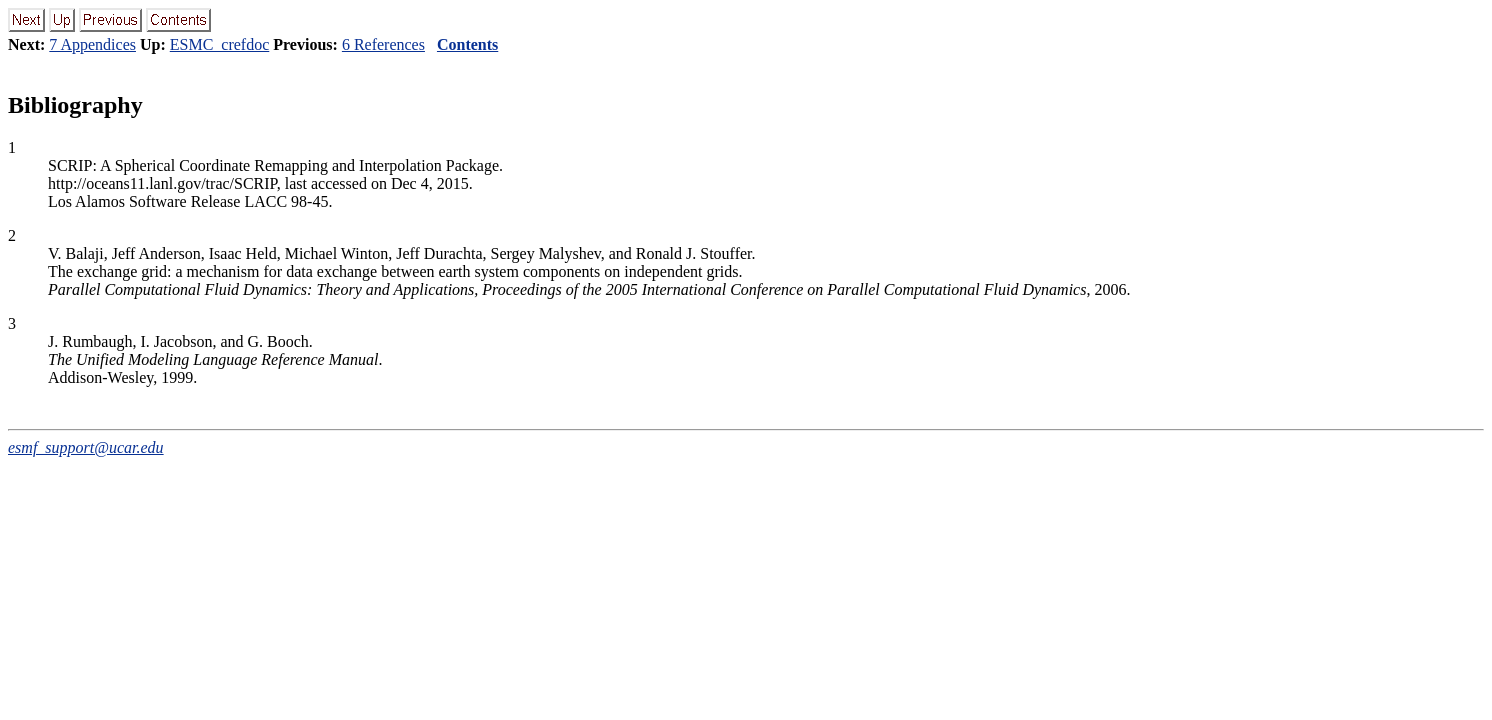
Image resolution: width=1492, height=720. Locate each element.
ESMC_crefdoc (220, 44)
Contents (467, 44)
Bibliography (75, 105)
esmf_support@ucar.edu (86, 447)
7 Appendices (92, 44)
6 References (383, 44)
